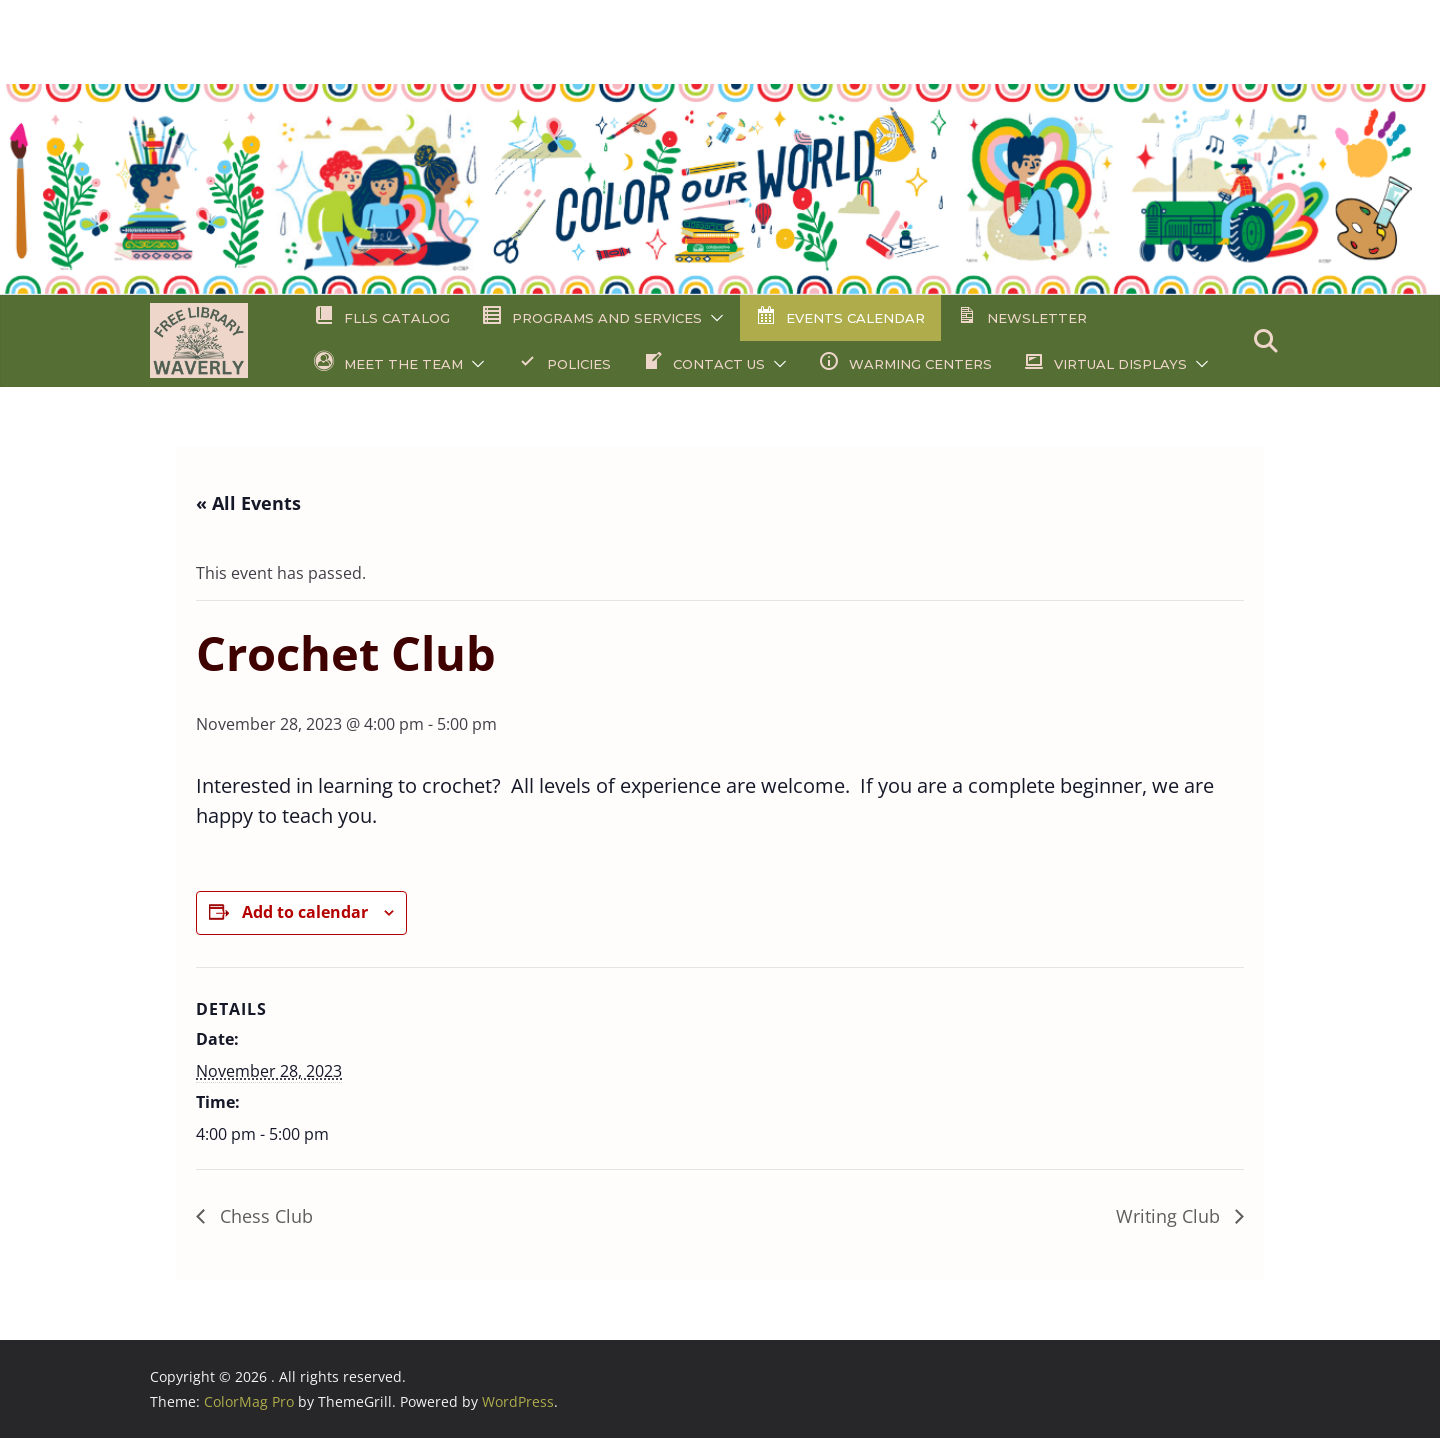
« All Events (248, 503)
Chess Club (264, 1216)
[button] (713, 318)
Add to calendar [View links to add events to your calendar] (305, 912)
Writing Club (1170, 1216)
